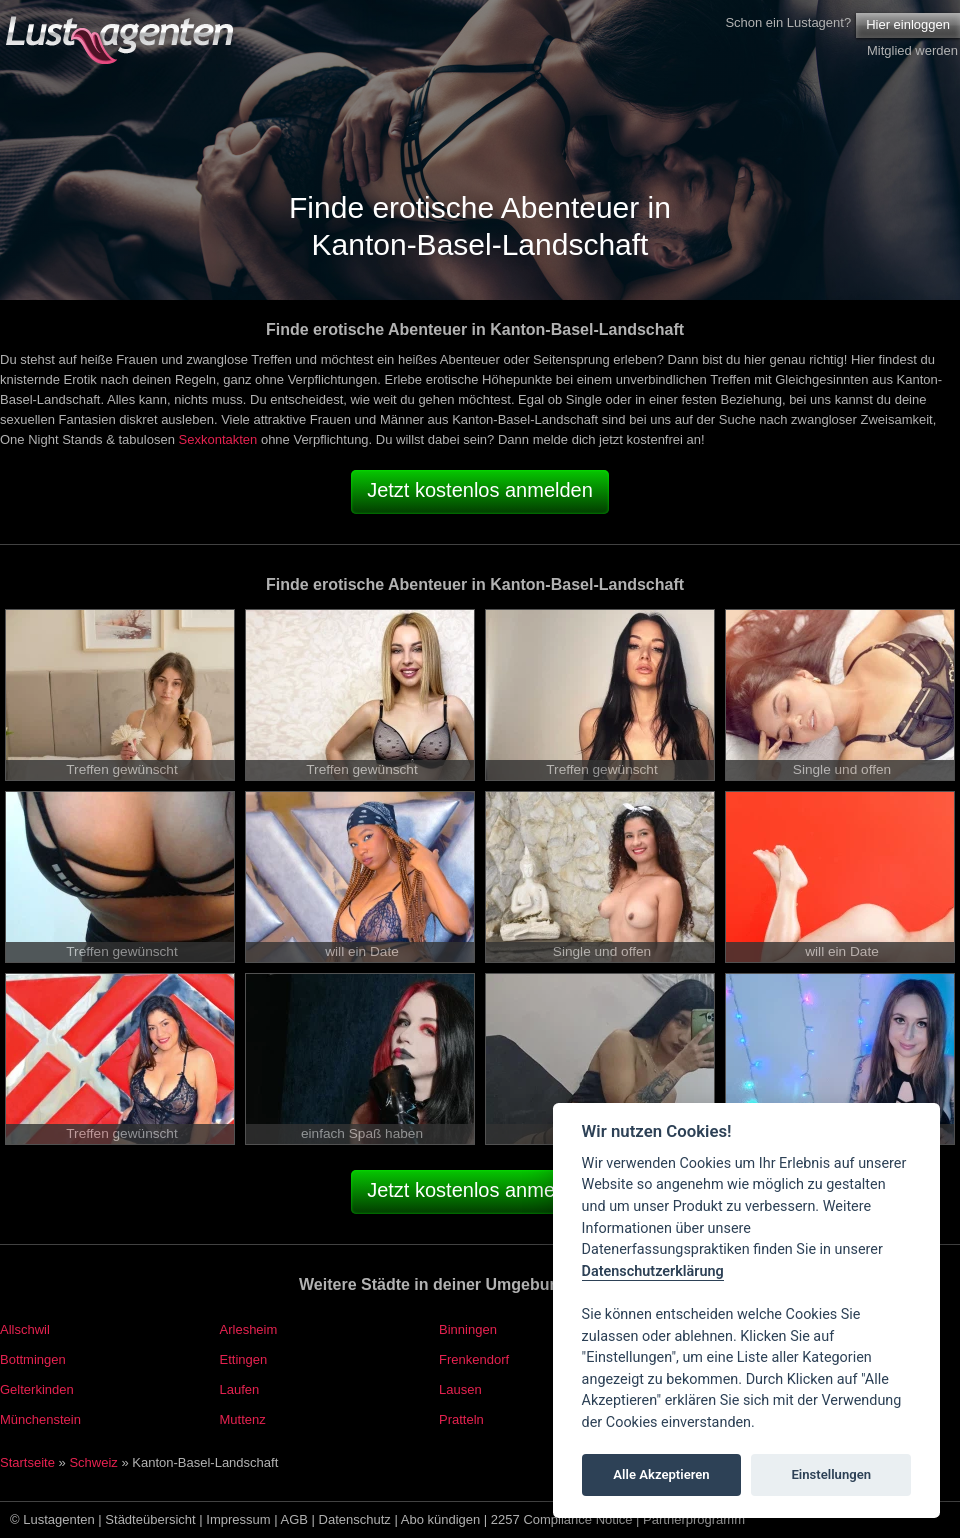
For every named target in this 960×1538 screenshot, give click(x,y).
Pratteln (461, 1419)
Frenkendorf (474, 1359)
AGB (294, 1519)
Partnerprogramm (694, 1519)
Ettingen (244, 1359)
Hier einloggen (908, 24)
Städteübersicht (150, 1519)
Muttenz (243, 1419)
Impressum (238, 1519)
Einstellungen (831, 1474)
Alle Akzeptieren (661, 1474)
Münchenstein (40, 1419)
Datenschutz (355, 1519)
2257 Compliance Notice (562, 1519)
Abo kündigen (441, 1519)
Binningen (468, 1329)
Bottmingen (33, 1359)
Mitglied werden (912, 50)
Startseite (27, 1462)
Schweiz (93, 1462)
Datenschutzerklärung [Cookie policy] (653, 1271)
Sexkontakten (218, 439)
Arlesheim (249, 1329)
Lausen (460, 1389)
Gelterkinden (37, 1389)
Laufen (240, 1389)
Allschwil (25, 1329)
